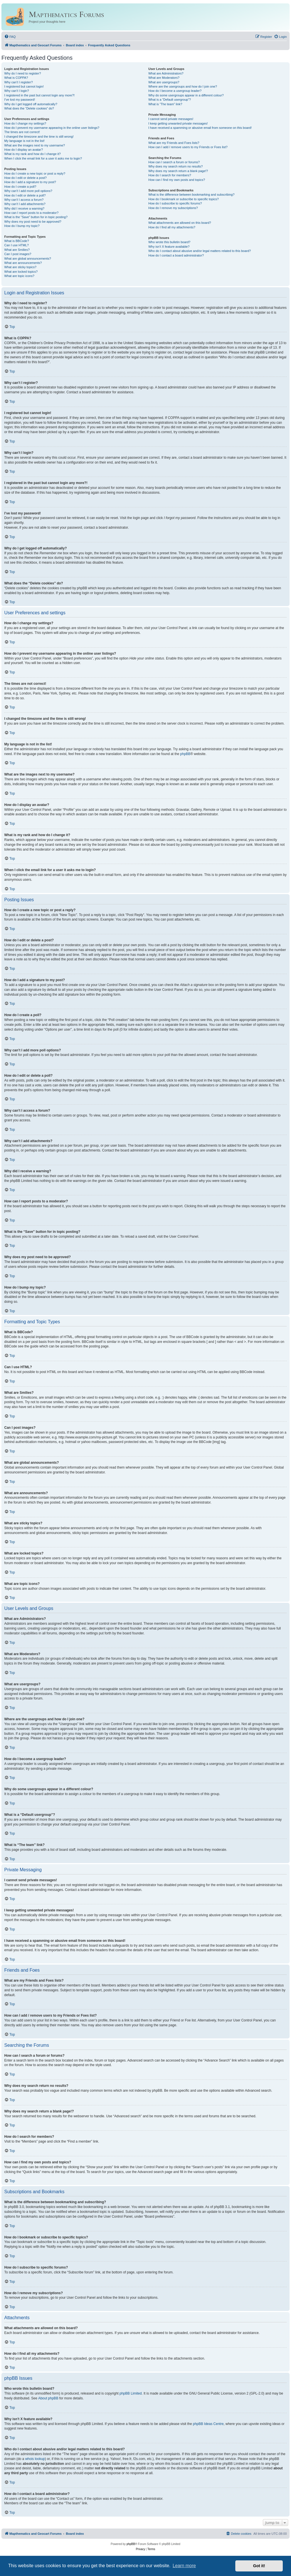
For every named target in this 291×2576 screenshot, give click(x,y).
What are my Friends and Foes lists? (173, 142)
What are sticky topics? (20, 267)
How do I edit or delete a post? (25, 177)
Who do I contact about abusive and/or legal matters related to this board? (199, 251)
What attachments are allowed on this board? (179, 222)
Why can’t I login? (16, 90)
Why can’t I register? (18, 82)
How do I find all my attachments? (171, 227)
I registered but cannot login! (24, 86)
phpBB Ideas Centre (208, 2424)
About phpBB (48, 2398)
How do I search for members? (169, 175)
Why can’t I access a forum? (23, 199)
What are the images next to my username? (34, 145)
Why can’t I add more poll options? (28, 191)
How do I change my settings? (25, 123)
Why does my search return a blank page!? (178, 171)
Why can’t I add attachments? (24, 204)
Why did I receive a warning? (24, 208)
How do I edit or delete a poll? (25, 195)
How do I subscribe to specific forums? (175, 203)
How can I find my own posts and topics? (176, 179)
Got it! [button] (259, 2565)
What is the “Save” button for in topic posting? (36, 217)
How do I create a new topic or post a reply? (34, 173)
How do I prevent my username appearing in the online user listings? (51, 127)
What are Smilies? (17, 249)
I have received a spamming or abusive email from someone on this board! (200, 127)
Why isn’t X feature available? (169, 246)
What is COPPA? (16, 77)
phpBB (185, 754)
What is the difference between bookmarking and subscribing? (191, 194)
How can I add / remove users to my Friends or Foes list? (188, 147)
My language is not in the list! (24, 140)
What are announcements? (23, 262)
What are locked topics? (21, 271)
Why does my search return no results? (175, 166)
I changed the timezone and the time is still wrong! (39, 136)
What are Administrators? (166, 73)
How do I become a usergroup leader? (174, 90)
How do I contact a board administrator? (176, 255)
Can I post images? (17, 254)
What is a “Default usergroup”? (169, 99)
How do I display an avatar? (23, 149)
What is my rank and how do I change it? (32, 154)
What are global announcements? (27, 258)
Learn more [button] (184, 2565)
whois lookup (35, 2459)
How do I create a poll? (20, 186)
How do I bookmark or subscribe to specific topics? (183, 199)
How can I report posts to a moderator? (31, 212)
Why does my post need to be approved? (32, 221)
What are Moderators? (163, 77)
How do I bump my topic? (22, 226)
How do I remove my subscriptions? (173, 208)
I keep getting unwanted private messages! (178, 123)
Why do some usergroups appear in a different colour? (186, 95)
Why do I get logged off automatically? (30, 104)
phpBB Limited (131, 2393)
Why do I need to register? (22, 73)
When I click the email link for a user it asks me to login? (43, 158)
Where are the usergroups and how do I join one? (182, 86)
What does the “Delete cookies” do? (29, 108)
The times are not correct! (22, 132)
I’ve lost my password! (19, 99)
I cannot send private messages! (170, 119)
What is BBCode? (16, 241)
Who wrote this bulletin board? (169, 242)
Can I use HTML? (16, 245)
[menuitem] (10, 36)
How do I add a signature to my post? (30, 182)
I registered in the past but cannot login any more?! (39, 95)
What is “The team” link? (165, 104)
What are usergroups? (163, 82)
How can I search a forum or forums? (174, 162)
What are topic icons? (19, 276)
